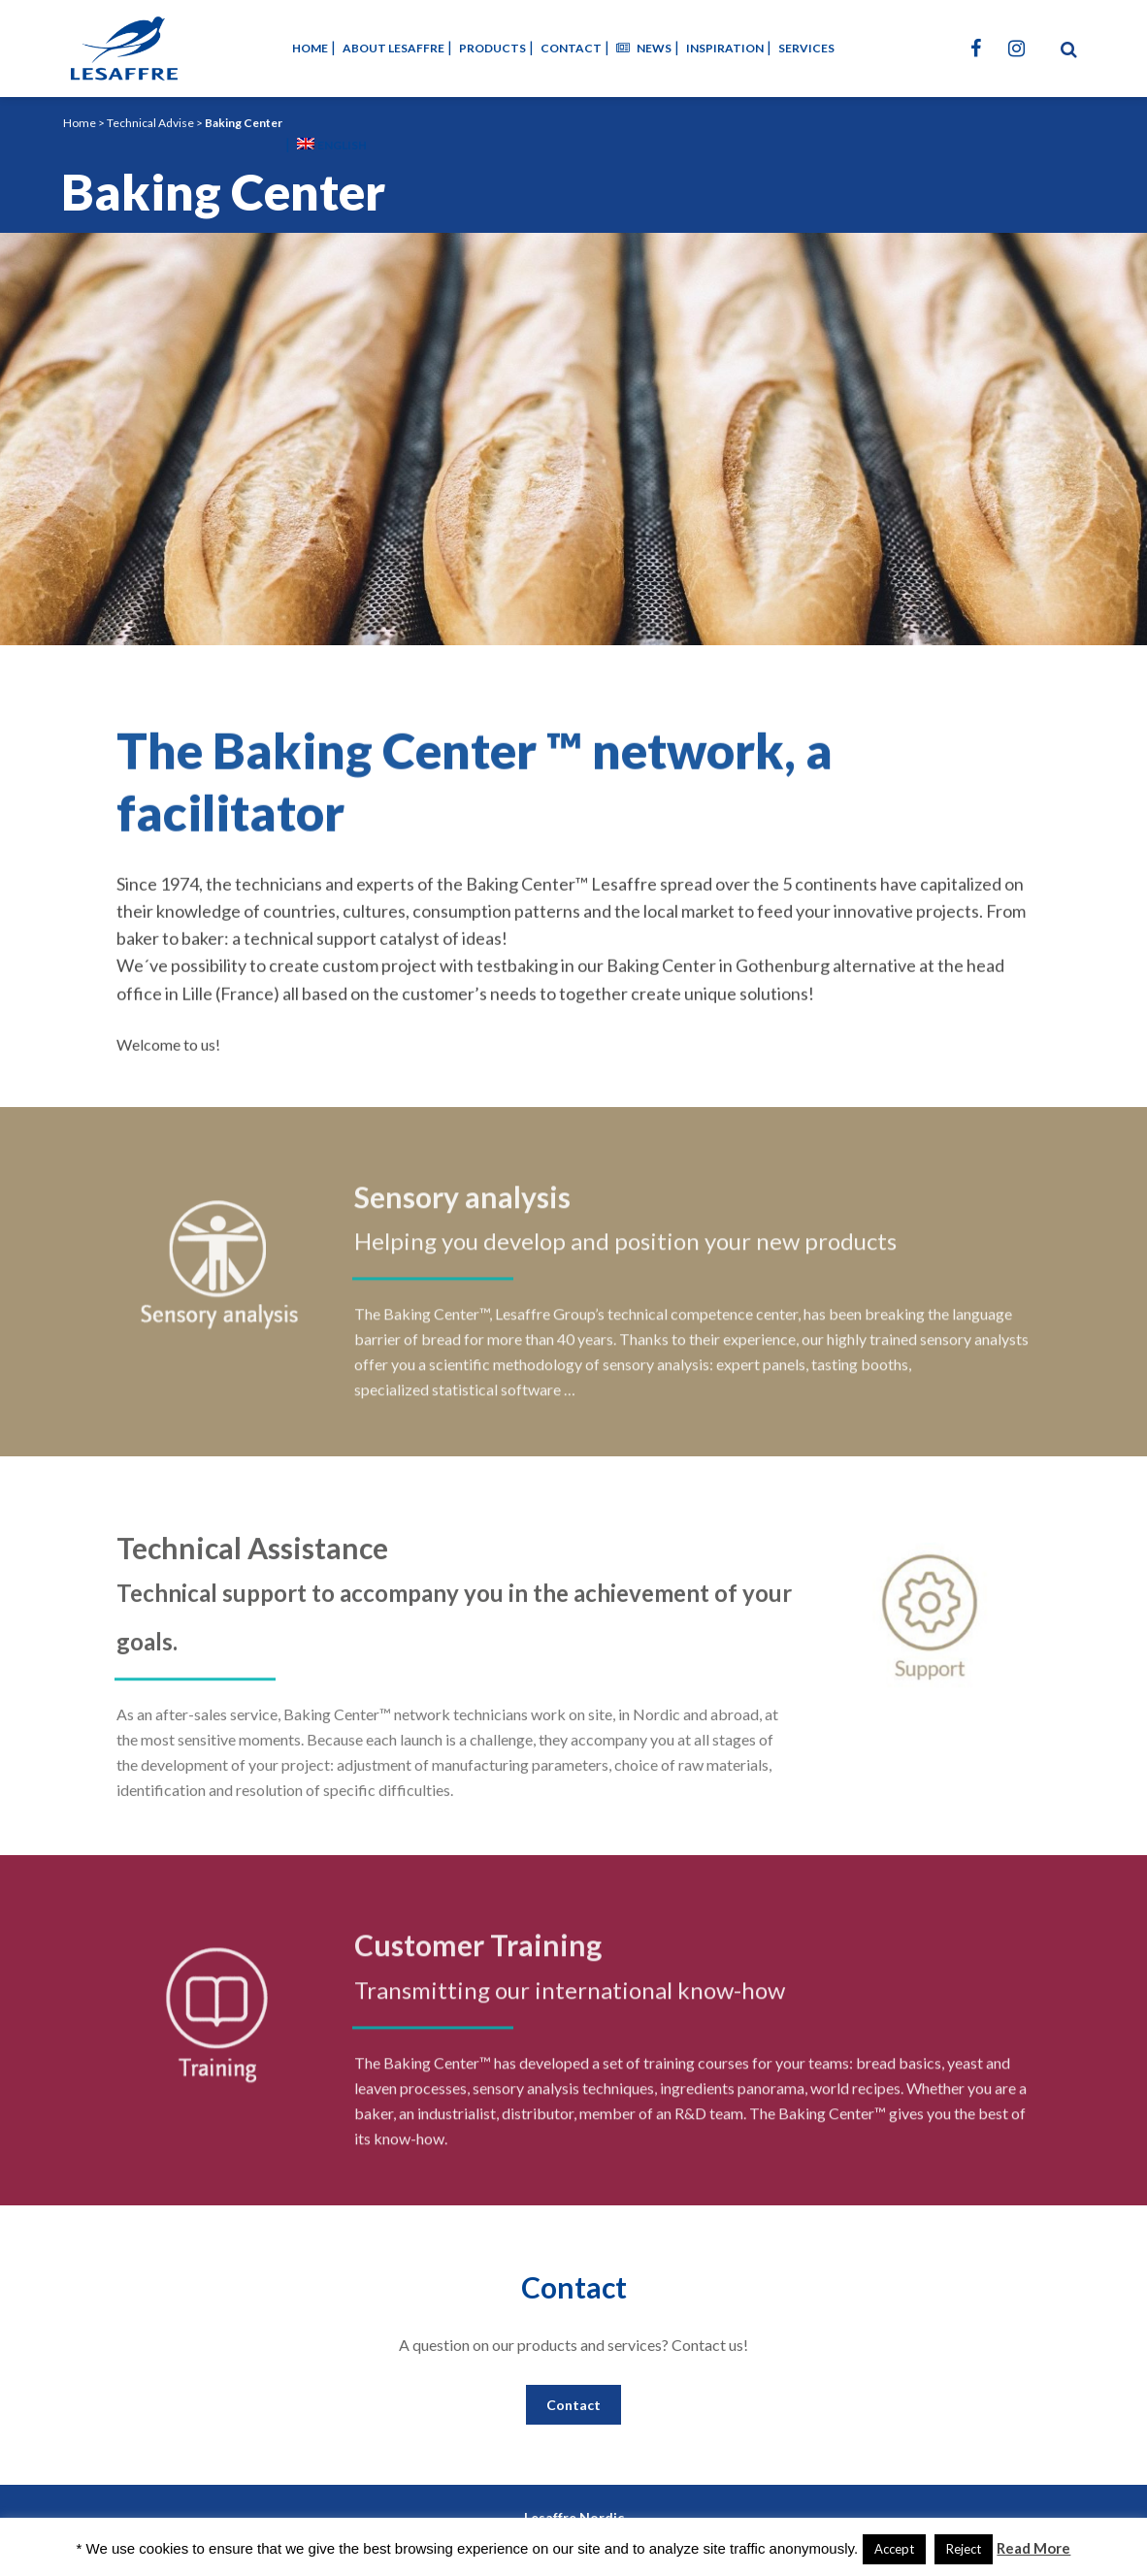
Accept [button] (894, 2549)
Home (79, 122)
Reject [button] (963, 2549)
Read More (1033, 2548)
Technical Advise (150, 122)
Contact (573, 2405)
